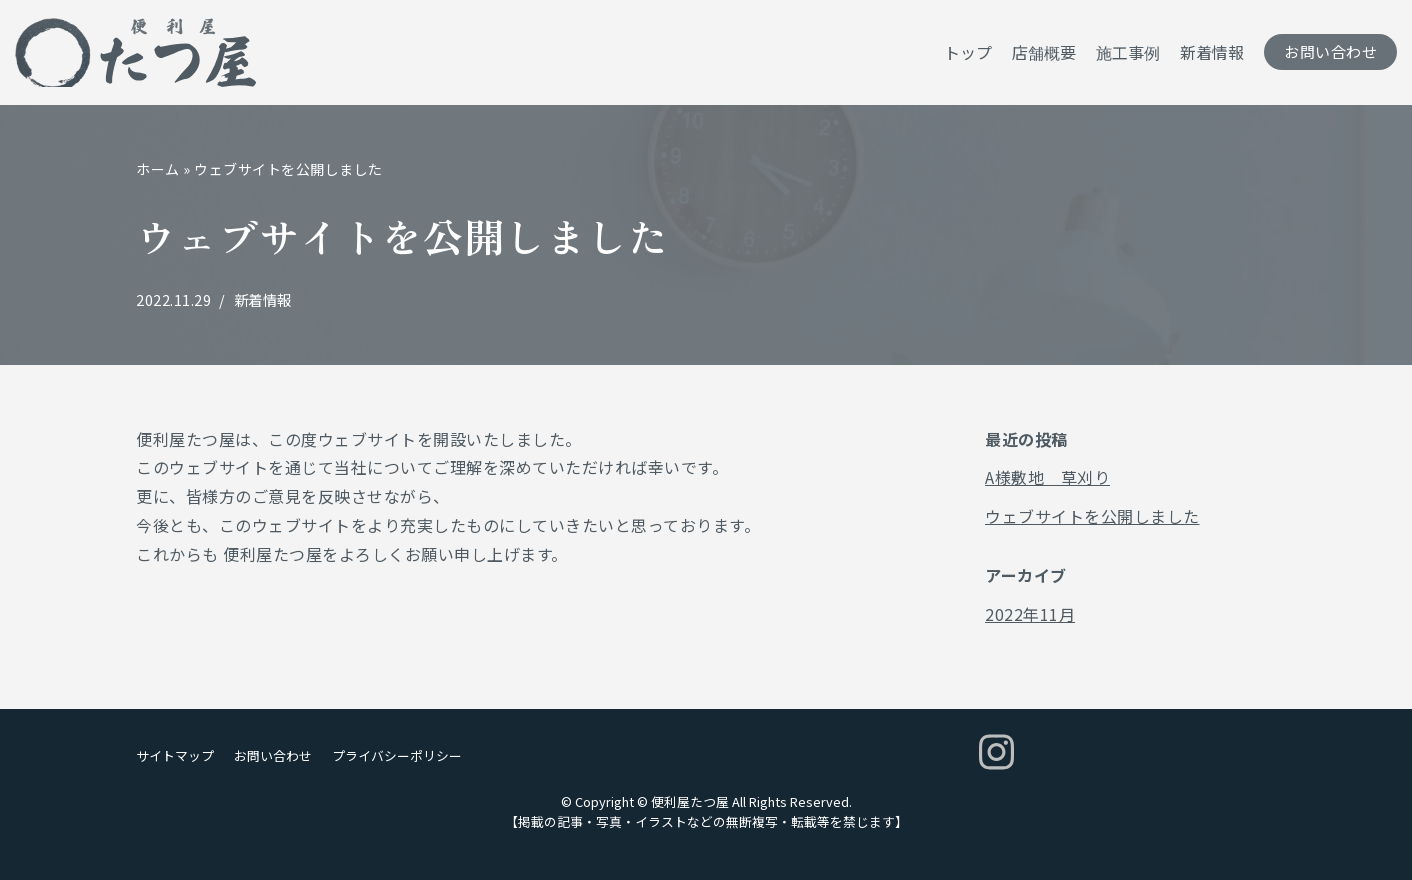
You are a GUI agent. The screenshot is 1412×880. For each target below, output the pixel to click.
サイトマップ (175, 755)
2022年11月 (1030, 614)
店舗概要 (1044, 52)
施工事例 (1128, 52)
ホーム (158, 169)
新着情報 (1212, 52)
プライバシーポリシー (397, 755)
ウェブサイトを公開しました (1092, 516)
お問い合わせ (1330, 51)
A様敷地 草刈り (1047, 477)
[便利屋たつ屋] (135, 52)
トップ (968, 52)
